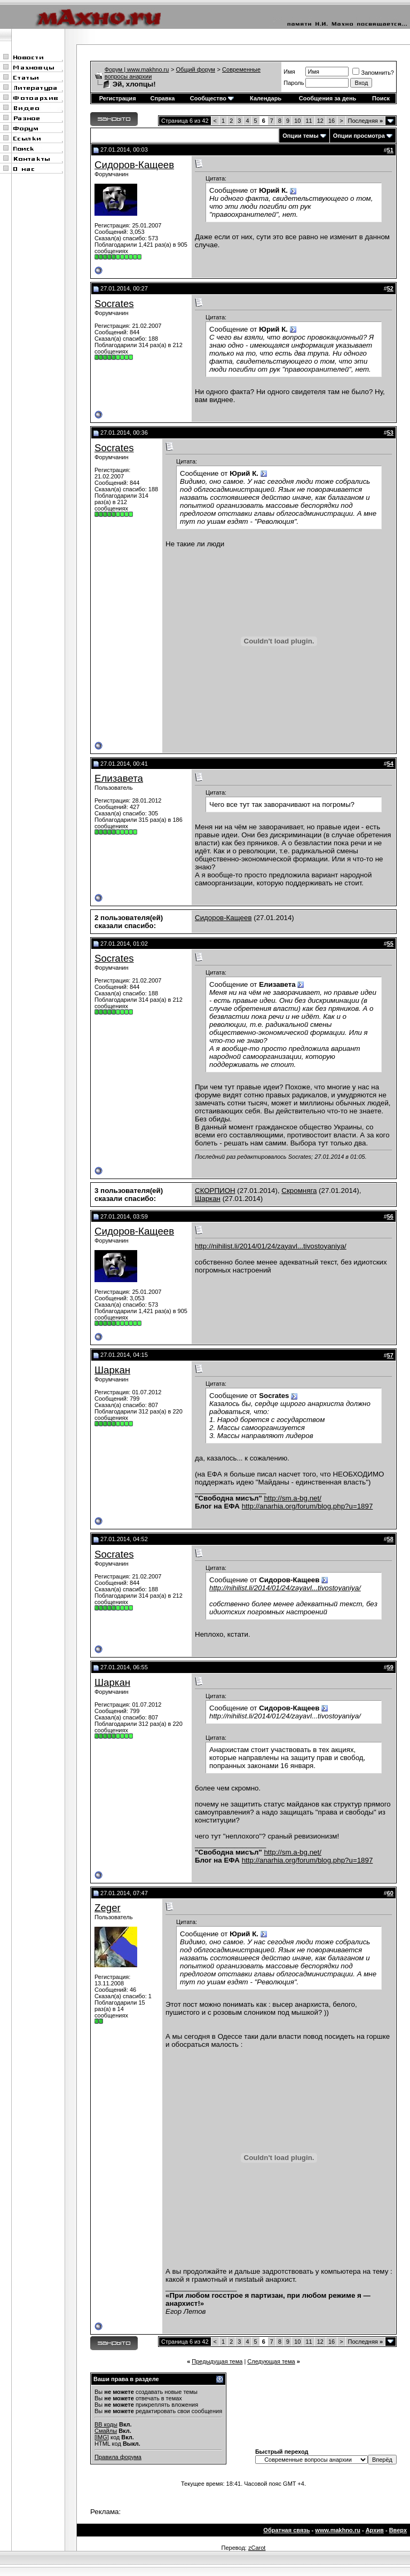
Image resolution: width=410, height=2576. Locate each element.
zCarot (256, 2547)
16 (331, 120)
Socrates (114, 303)
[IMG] (101, 2437)
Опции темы (300, 135)
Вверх (398, 2530)
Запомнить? (373, 72)
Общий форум (195, 69)
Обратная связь (286, 2530)
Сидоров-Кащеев (134, 164)
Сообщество (212, 98)
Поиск (381, 98)
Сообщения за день (327, 98)
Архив (375, 2530)
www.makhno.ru (337, 2530)
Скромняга (299, 1191)
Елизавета (118, 778)
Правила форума (117, 2457)
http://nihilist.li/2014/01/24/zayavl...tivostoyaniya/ (270, 1246)
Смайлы (105, 2431)
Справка (163, 98)
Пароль (293, 83)
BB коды (105, 2424)
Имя (289, 71)
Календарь (265, 98)
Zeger (107, 1907)
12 (320, 120)
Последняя (365, 120)
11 (308, 120)
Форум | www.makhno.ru (137, 69)
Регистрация (117, 98)
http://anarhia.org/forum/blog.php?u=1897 (307, 1506)
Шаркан (207, 1199)
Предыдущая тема (217, 2361)
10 (297, 120)
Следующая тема (271, 2361)
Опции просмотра (359, 135)
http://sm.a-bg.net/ (292, 1498)
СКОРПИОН (215, 1191)
